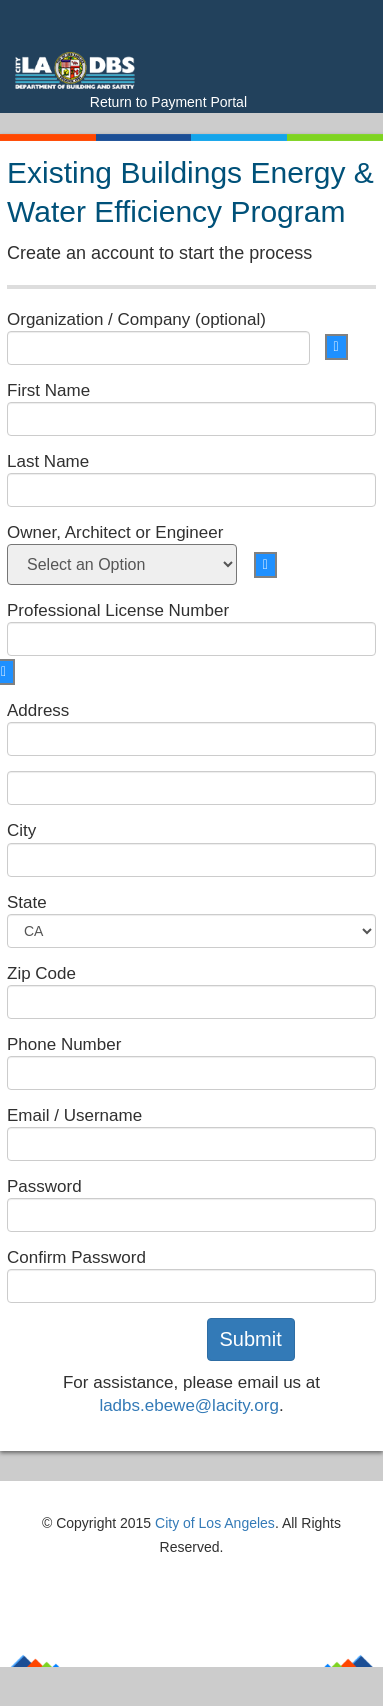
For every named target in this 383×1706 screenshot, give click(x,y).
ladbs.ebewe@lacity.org (188, 1405)
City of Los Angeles (215, 1523)
